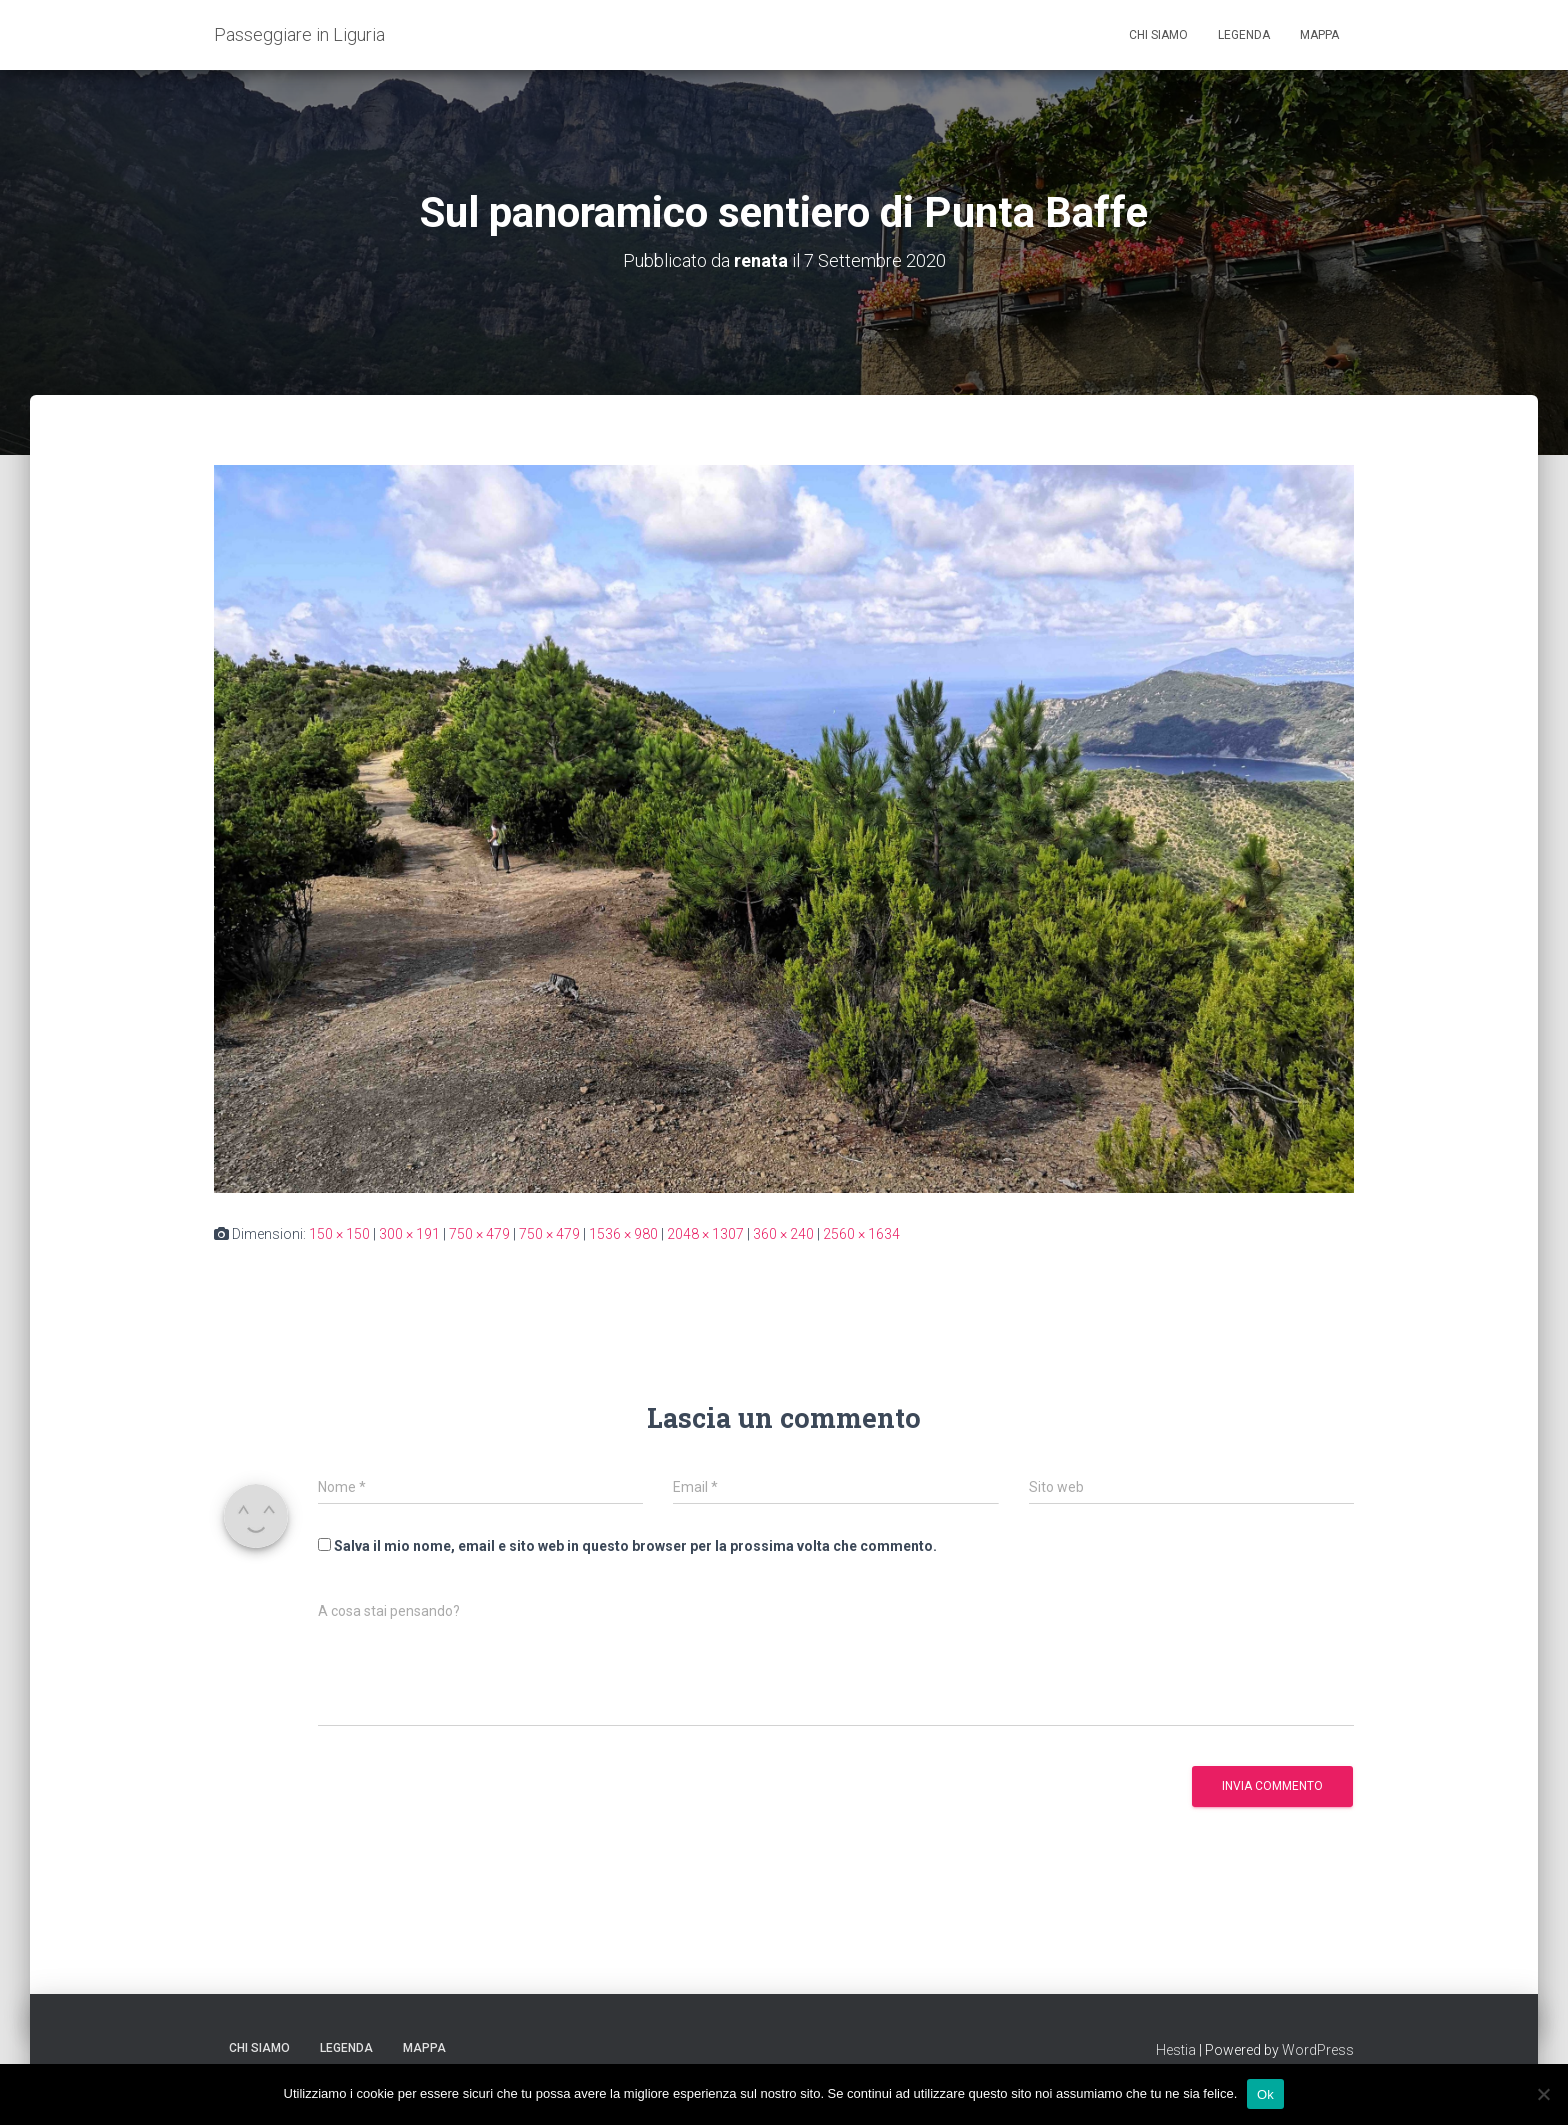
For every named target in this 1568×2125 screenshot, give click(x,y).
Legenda (1244, 35)
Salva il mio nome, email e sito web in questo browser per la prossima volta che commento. (635, 1546)
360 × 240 (783, 1234)
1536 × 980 (623, 1234)
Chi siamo (1158, 35)
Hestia (1176, 2050)
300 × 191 (409, 1234)
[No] (1543, 2094)
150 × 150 (339, 1234)
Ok (1265, 2093)
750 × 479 (479, 1234)
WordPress (1318, 2050)
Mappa (1319, 35)
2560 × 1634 (861, 1234)
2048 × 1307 (705, 1234)
